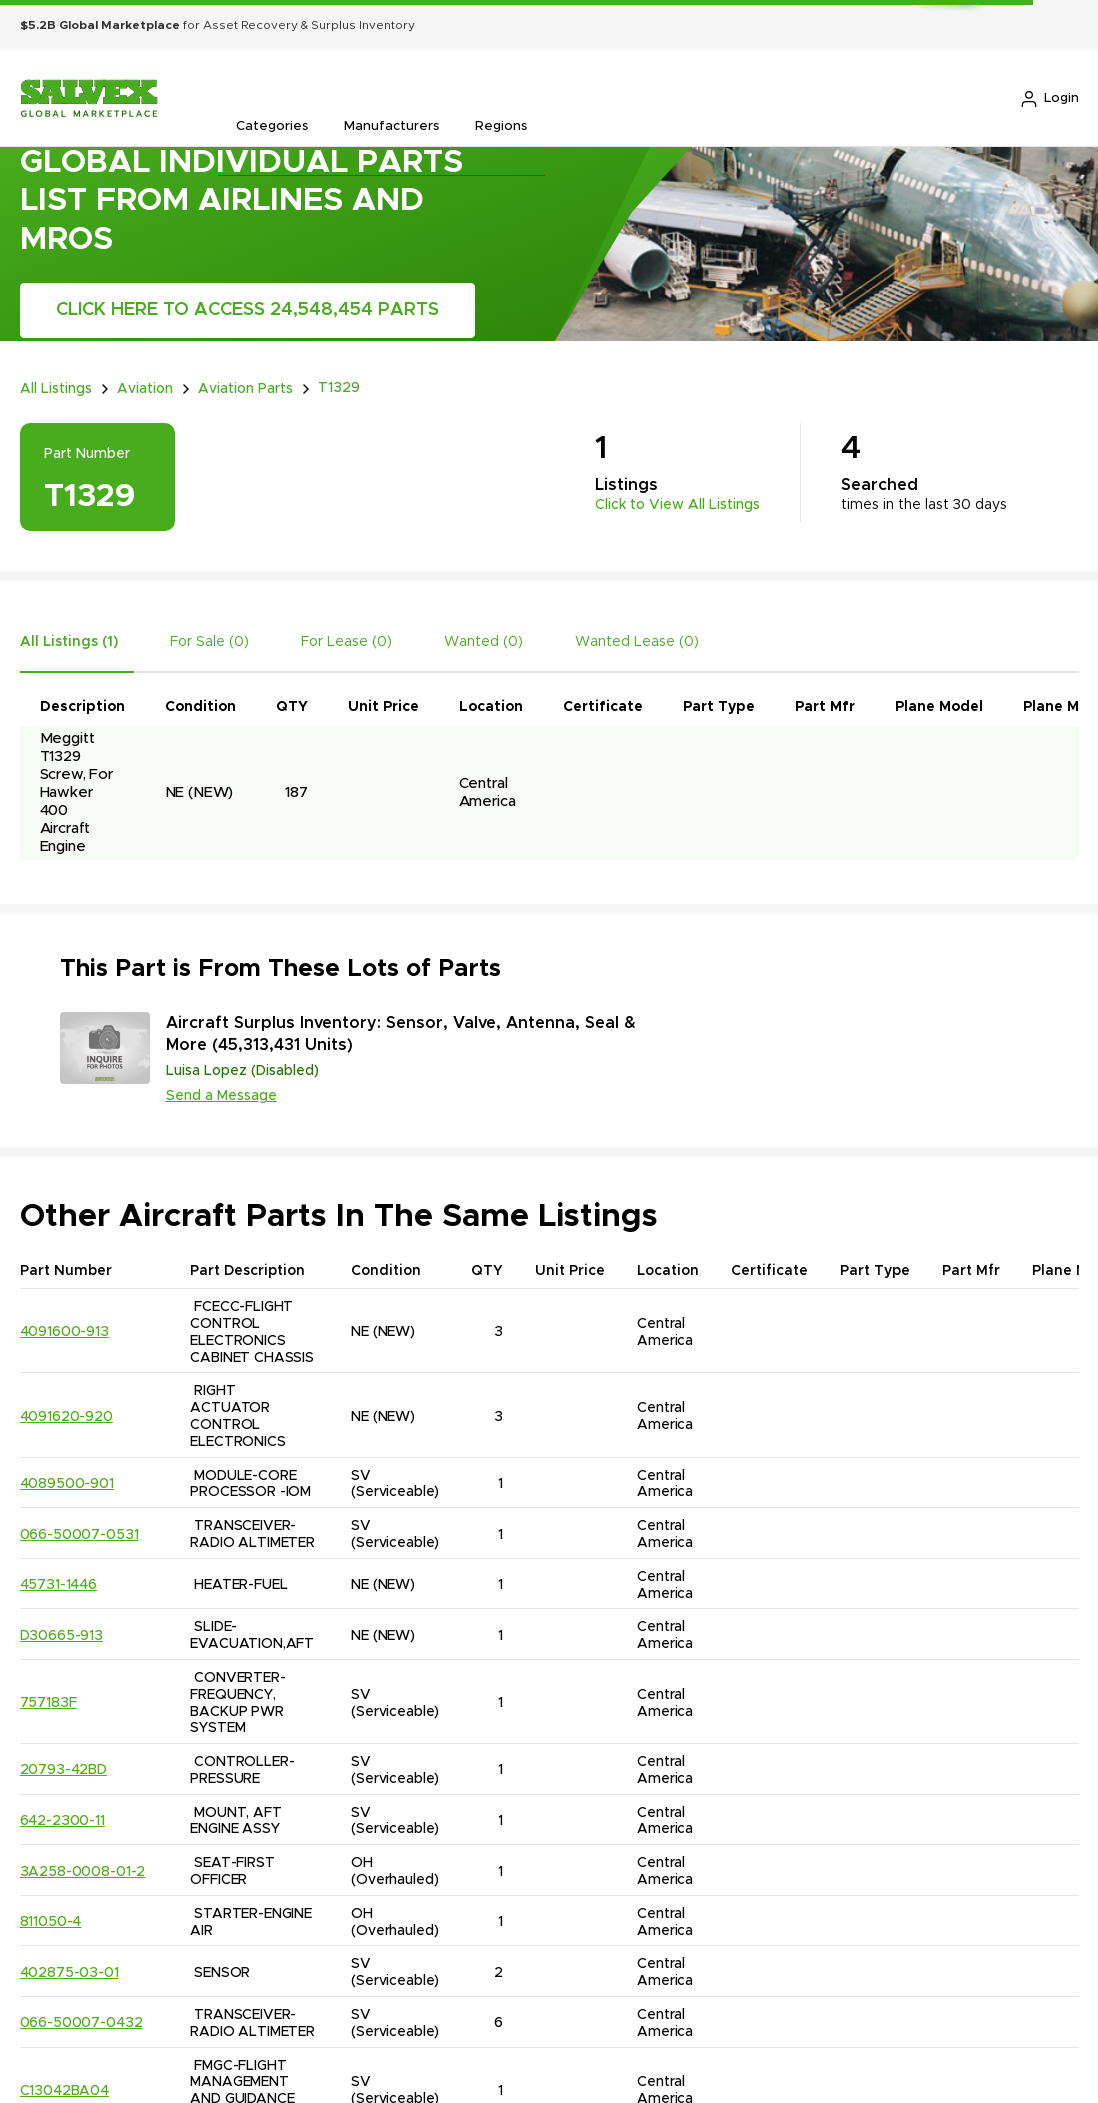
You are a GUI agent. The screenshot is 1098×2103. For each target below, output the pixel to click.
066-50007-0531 (79, 1532)
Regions (501, 126)
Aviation (145, 388)
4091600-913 (64, 1330)
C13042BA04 (65, 2089)
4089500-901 (67, 1482)
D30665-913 (62, 1634)
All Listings (56, 388)
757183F (48, 1701)
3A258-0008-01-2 (83, 1869)
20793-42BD (64, 1768)
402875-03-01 (69, 1971)
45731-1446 (59, 1583)
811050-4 (51, 1920)
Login (1049, 99)
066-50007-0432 (81, 2021)
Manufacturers (391, 126)
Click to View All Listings (677, 503)
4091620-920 (66, 1414)
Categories (272, 126)
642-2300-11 (62, 1819)
